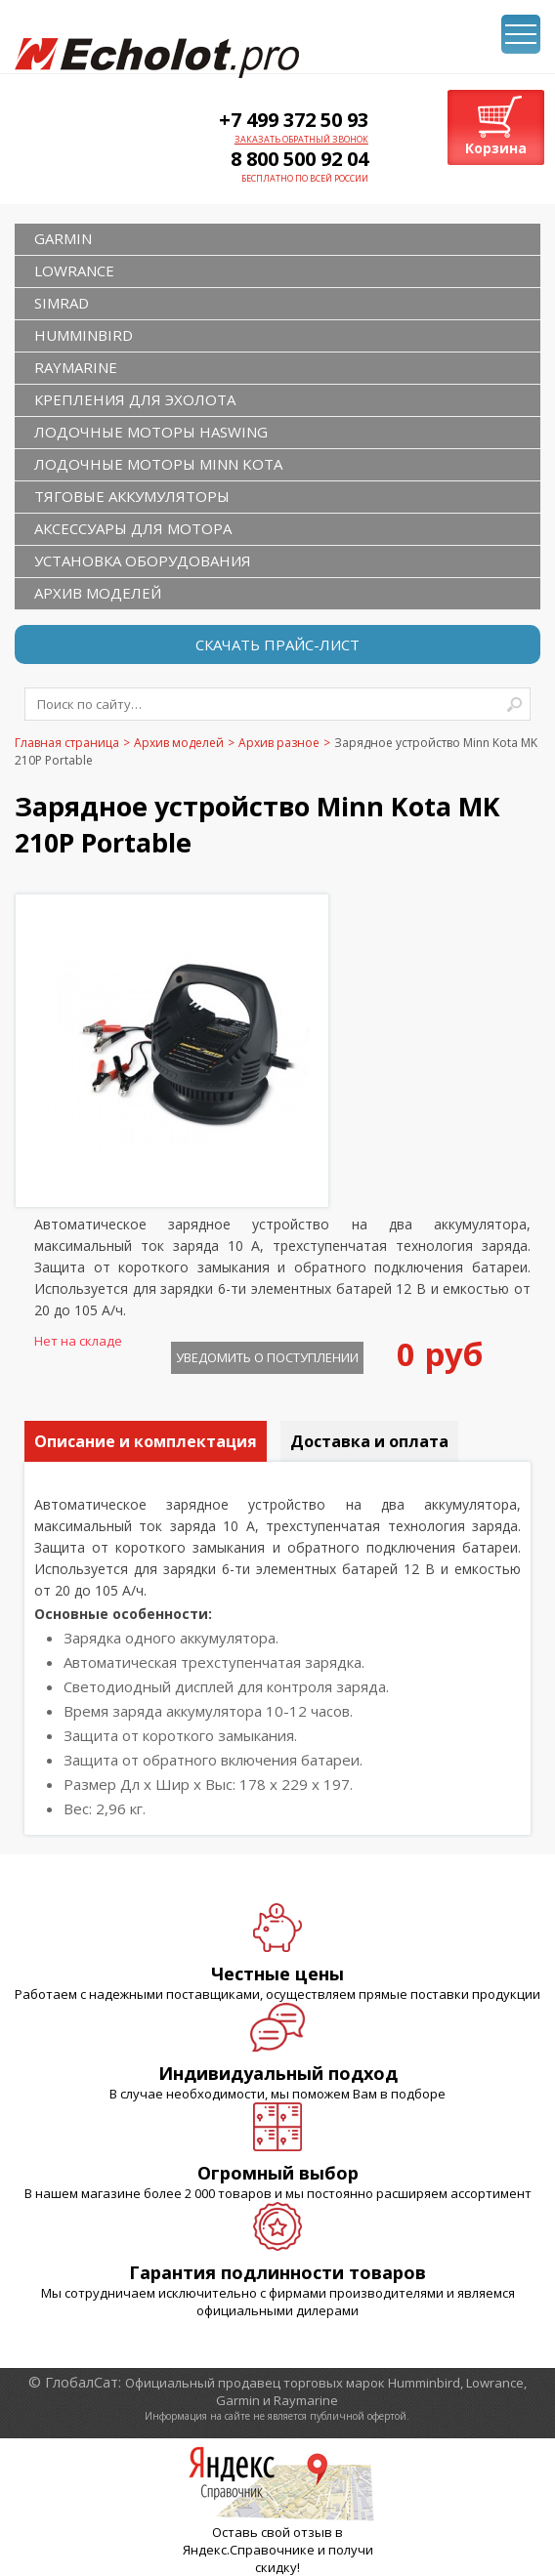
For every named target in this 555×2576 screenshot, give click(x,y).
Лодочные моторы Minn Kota (158, 464)
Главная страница (67, 742)
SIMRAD (61, 302)
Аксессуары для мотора (133, 528)
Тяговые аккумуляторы (132, 496)
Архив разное (279, 742)
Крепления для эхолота (134, 399)
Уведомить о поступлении (267, 1357)
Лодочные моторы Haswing (151, 431)
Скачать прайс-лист (277, 644)
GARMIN (63, 238)
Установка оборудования (142, 560)
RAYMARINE (75, 367)
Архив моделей (97, 592)
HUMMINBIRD (83, 335)
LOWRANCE (74, 270)
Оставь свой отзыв (272, 2532)
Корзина (496, 148)
